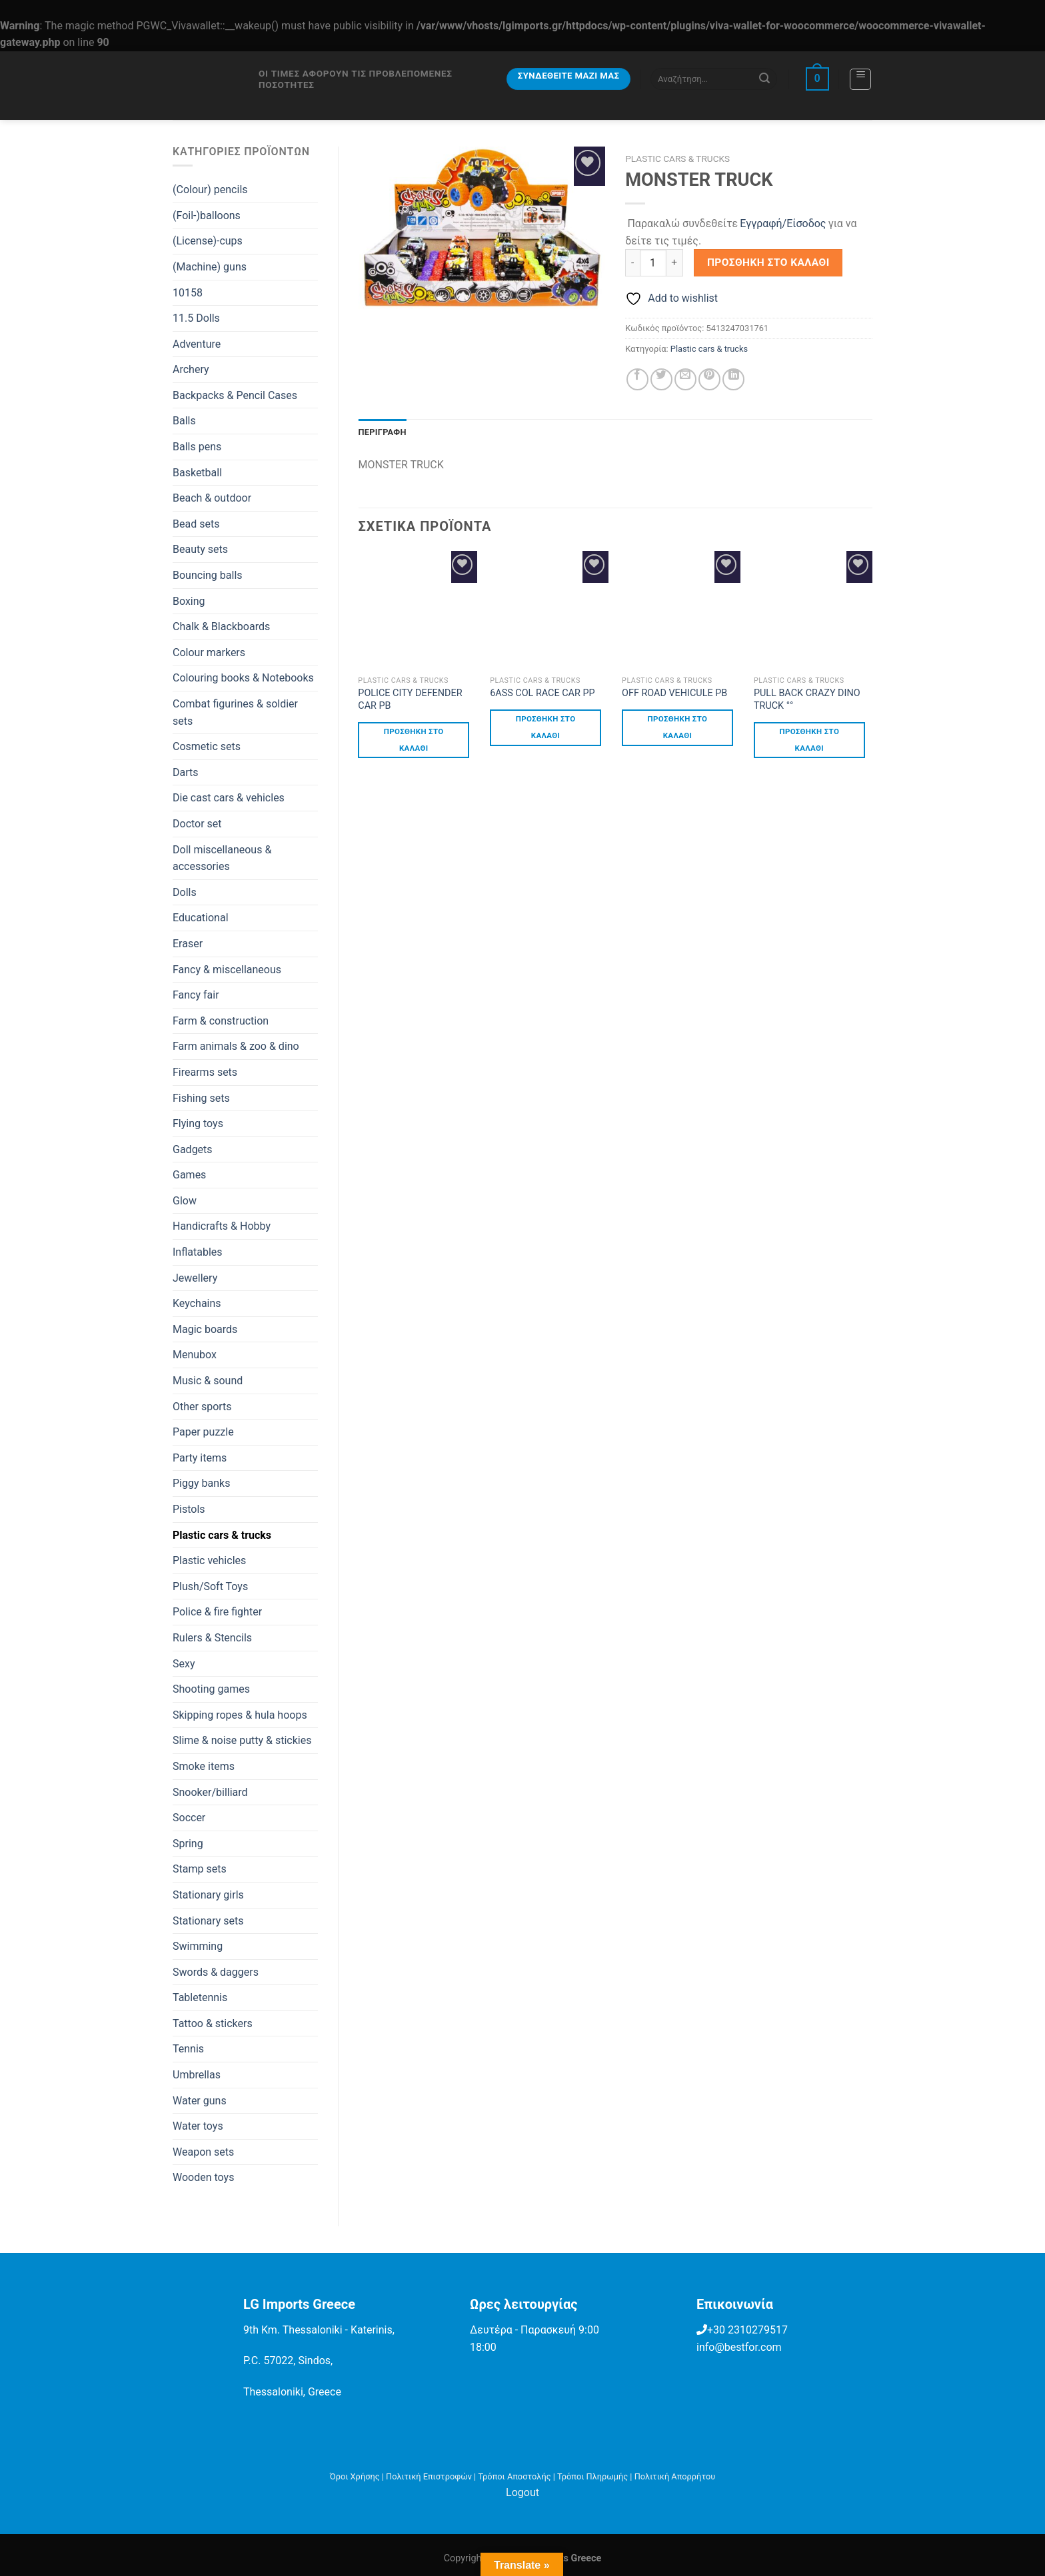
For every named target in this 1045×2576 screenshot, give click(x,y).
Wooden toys (203, 2177)
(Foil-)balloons (207, 215)
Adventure (197, 344)
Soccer (189, 1817)
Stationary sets (208, 1921)
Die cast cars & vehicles (229, 797)
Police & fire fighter (217, 1611)
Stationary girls (208, 1895)
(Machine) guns (210, 266)
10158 (188, 292)
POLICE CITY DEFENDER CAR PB (410, 699)
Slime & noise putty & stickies (242, 1740)
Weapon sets (203, 2152)
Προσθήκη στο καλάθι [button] (414, 740)
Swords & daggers (216, 1972)
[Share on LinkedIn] (733, 379)
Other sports (202, 1406)
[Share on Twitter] (661, 379)
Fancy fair (196, 995)
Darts (186, 772)
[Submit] (765, 79)
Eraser (188, 943)
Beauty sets (200, 549)
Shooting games (211, 1689)
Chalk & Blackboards (221, 626)
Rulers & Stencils (212, 1637)
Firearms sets (205, 1072)
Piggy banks (201, 1483)
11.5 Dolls (196, 318)
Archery (191, 369)
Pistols (189, 1509)
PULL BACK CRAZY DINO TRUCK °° (807, 699)
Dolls (185, 892)
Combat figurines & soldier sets (235, 712)
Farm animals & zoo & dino (236, 1046)
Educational (201, 917)
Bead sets (196, 524)
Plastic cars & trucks (222, 1535)
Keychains (197, 1303)
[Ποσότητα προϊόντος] (653, 262)
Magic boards (205, 1329)
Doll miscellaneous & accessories (222, 858)
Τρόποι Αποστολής (514, 2476)
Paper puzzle (203, 1432)
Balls (184, 420)
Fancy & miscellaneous (227, 969)
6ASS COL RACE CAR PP (542, 693)
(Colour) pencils (210, 189)
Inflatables (198, 1252)
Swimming (198, 1946)
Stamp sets (200, 1869)
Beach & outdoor (212, 498)
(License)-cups (208, 240)
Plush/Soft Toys (210, 1586)
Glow (185, 1200)
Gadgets (193, 1149)
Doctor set (197, 823)
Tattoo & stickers (213, 2023)
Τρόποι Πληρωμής (592, 2476)
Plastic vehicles (209, 1560)
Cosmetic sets (207, 746)
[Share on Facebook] (637, 379)
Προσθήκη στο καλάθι (768, 262)
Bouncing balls (208, 575)
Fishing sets (201, 1098)
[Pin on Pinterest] (709, 379)
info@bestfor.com (739, 2347)
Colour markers (209, 652)
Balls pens (197, 446)
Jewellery (195, 1278)
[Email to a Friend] (685, 379)
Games (189, 1174)
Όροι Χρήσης (355, 2476)
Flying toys (198, 1123)
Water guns (200, 2100)
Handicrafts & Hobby (222, 1226)
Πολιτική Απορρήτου (675, 2476)
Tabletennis (200, 1997)
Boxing (189, 601)
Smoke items (204, 1766)
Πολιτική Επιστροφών (429, 2476)
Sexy (184, 1663)
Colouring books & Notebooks (243, 677)
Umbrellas (197, 2074)
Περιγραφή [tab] (383, 432)
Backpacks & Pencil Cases (235, 395)
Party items (200, 1458)
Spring (188, 1843)
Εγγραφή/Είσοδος (783, 223)
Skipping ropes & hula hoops (240, 1715)
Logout (522, 2492)
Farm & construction (221, 1021)
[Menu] (860, 79)
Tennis (188, 2048)
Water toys (198, 2126)
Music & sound (208, 1380)
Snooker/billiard (210, 1792)
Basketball (197, 472)
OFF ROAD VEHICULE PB (674, 693)
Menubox (195, 1354)
